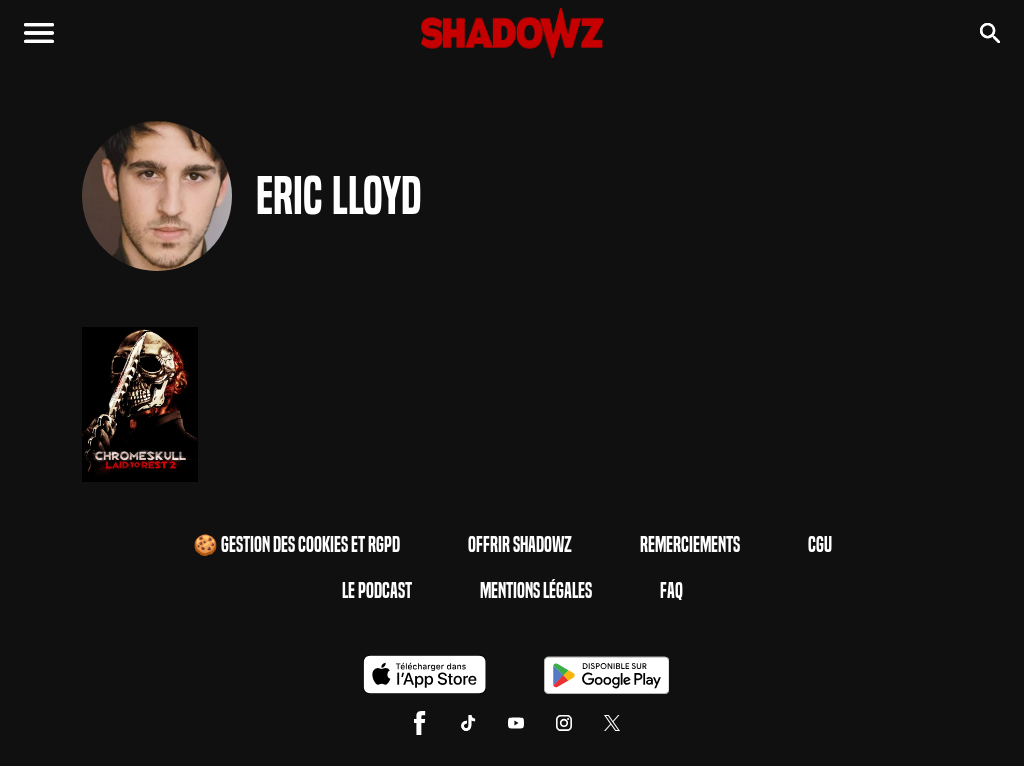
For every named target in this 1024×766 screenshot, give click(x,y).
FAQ (671, 591)
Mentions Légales (536, 591)
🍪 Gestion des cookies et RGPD (296, 545)
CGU (820, 545)
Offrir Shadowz (520, 545)
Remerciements (690, 545)
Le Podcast (377, 591)
